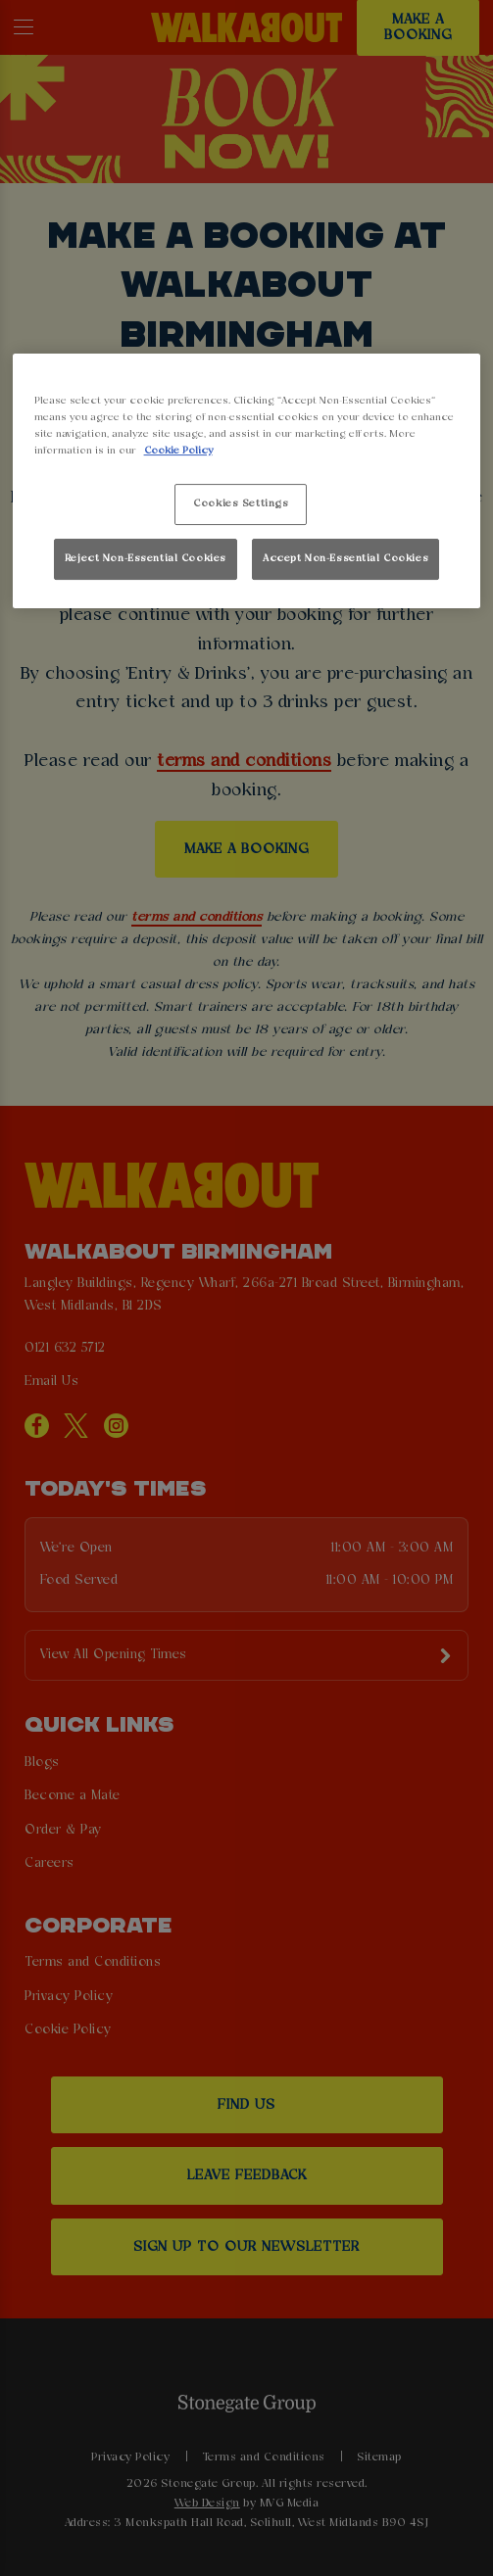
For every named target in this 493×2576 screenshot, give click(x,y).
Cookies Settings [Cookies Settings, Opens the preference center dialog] (240, 503)
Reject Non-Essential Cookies (145, 558)
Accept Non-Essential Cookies (345, 558)
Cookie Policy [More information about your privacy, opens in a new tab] (178, 450)
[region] (247, 481)
